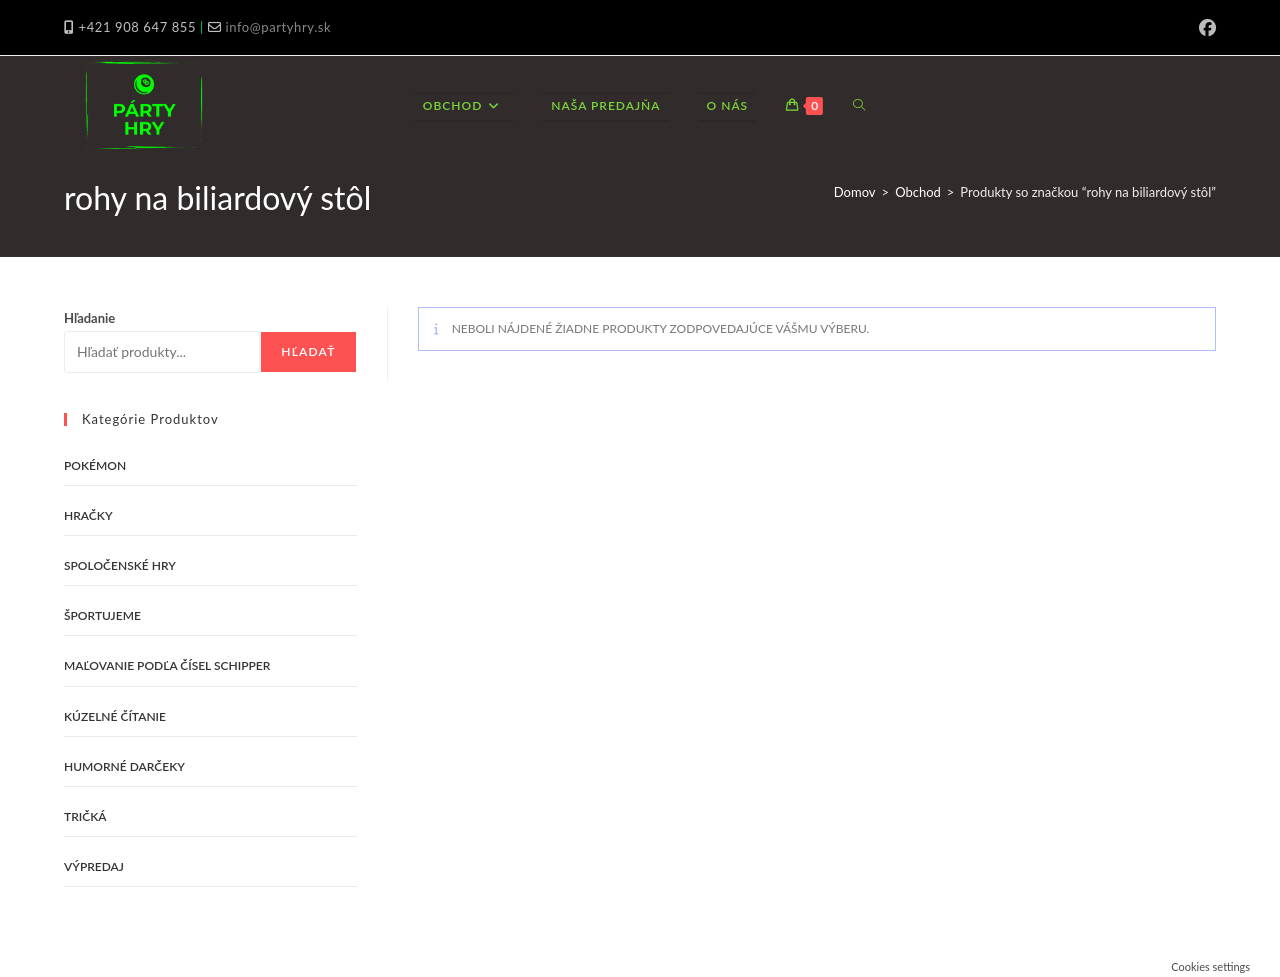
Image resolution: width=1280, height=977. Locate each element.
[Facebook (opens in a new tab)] (1204, 28)
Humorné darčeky (124, 766)
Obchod (918, 192)
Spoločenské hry (120, 565)
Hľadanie (89, 318)
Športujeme (102, 615)
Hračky (88, 515)
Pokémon (95, 465)
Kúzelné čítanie (115, 716)
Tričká (85, 816)
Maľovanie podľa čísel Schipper (167, 665)
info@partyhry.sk (278, 27)
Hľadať (308, 351)
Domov (855, 192)
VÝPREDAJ (94, 866)
